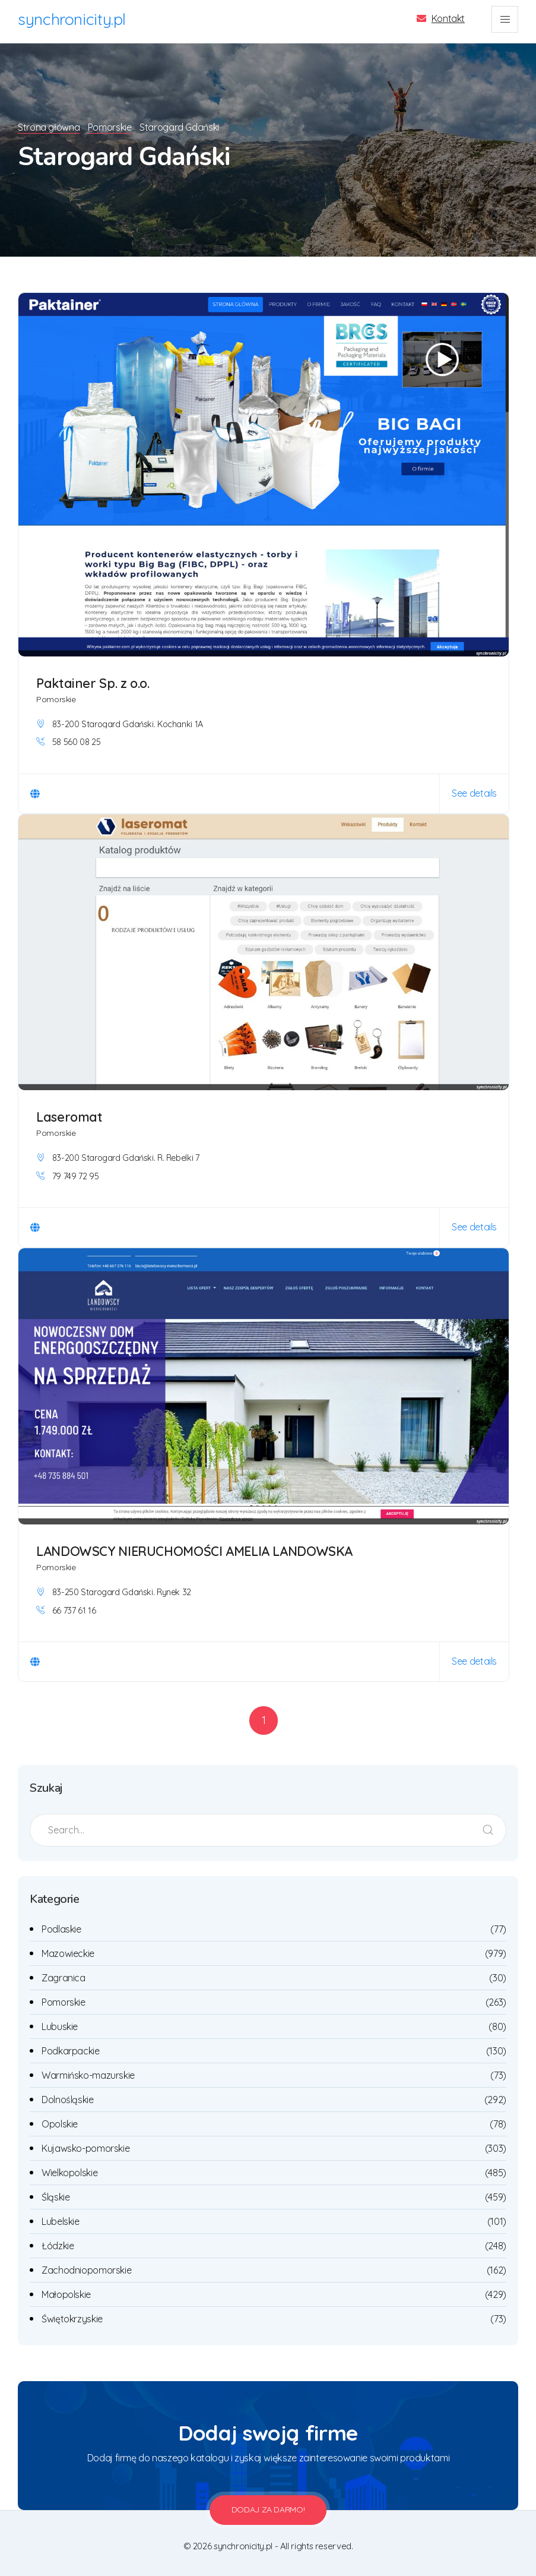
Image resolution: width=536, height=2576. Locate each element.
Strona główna (49, 125)
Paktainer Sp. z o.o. (93, 681)
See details (474, 791)
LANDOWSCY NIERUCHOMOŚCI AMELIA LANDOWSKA (195, 1549)
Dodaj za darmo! (268, 2507)
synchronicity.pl (72, 19)
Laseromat (69, 1115)
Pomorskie (112, 125)
